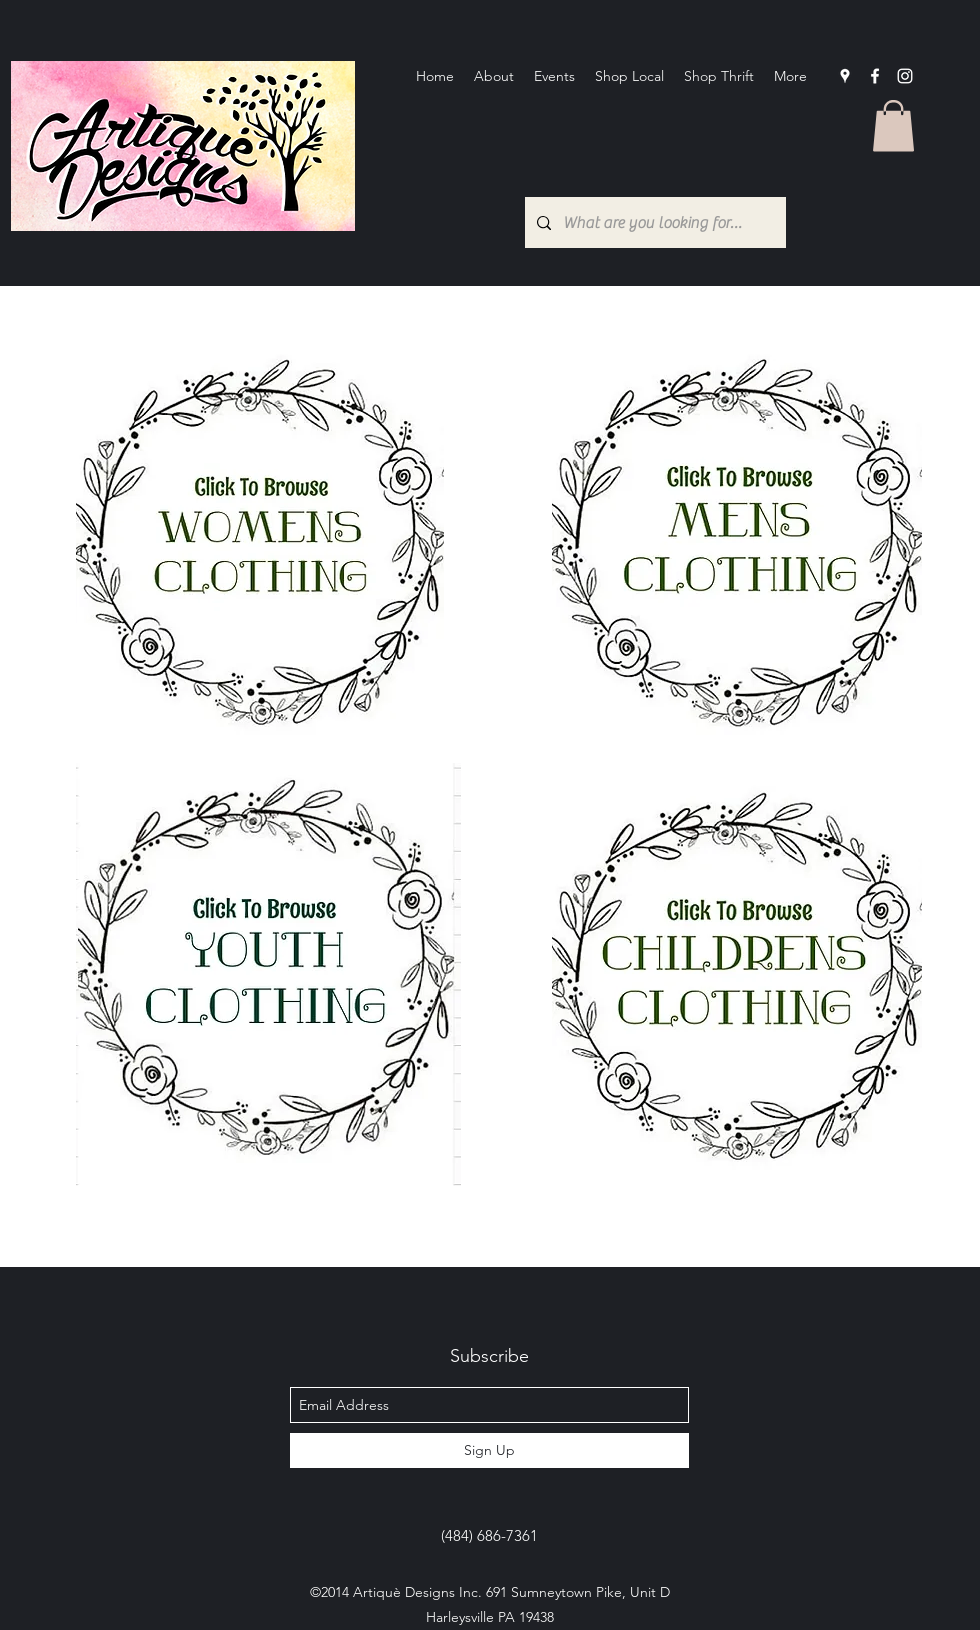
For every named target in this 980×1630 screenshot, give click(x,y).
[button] (893, 125)
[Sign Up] (489, 1450)
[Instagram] (905, 76)
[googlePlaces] (845, 76)
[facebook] (875, 76)
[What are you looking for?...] (653, 222)
